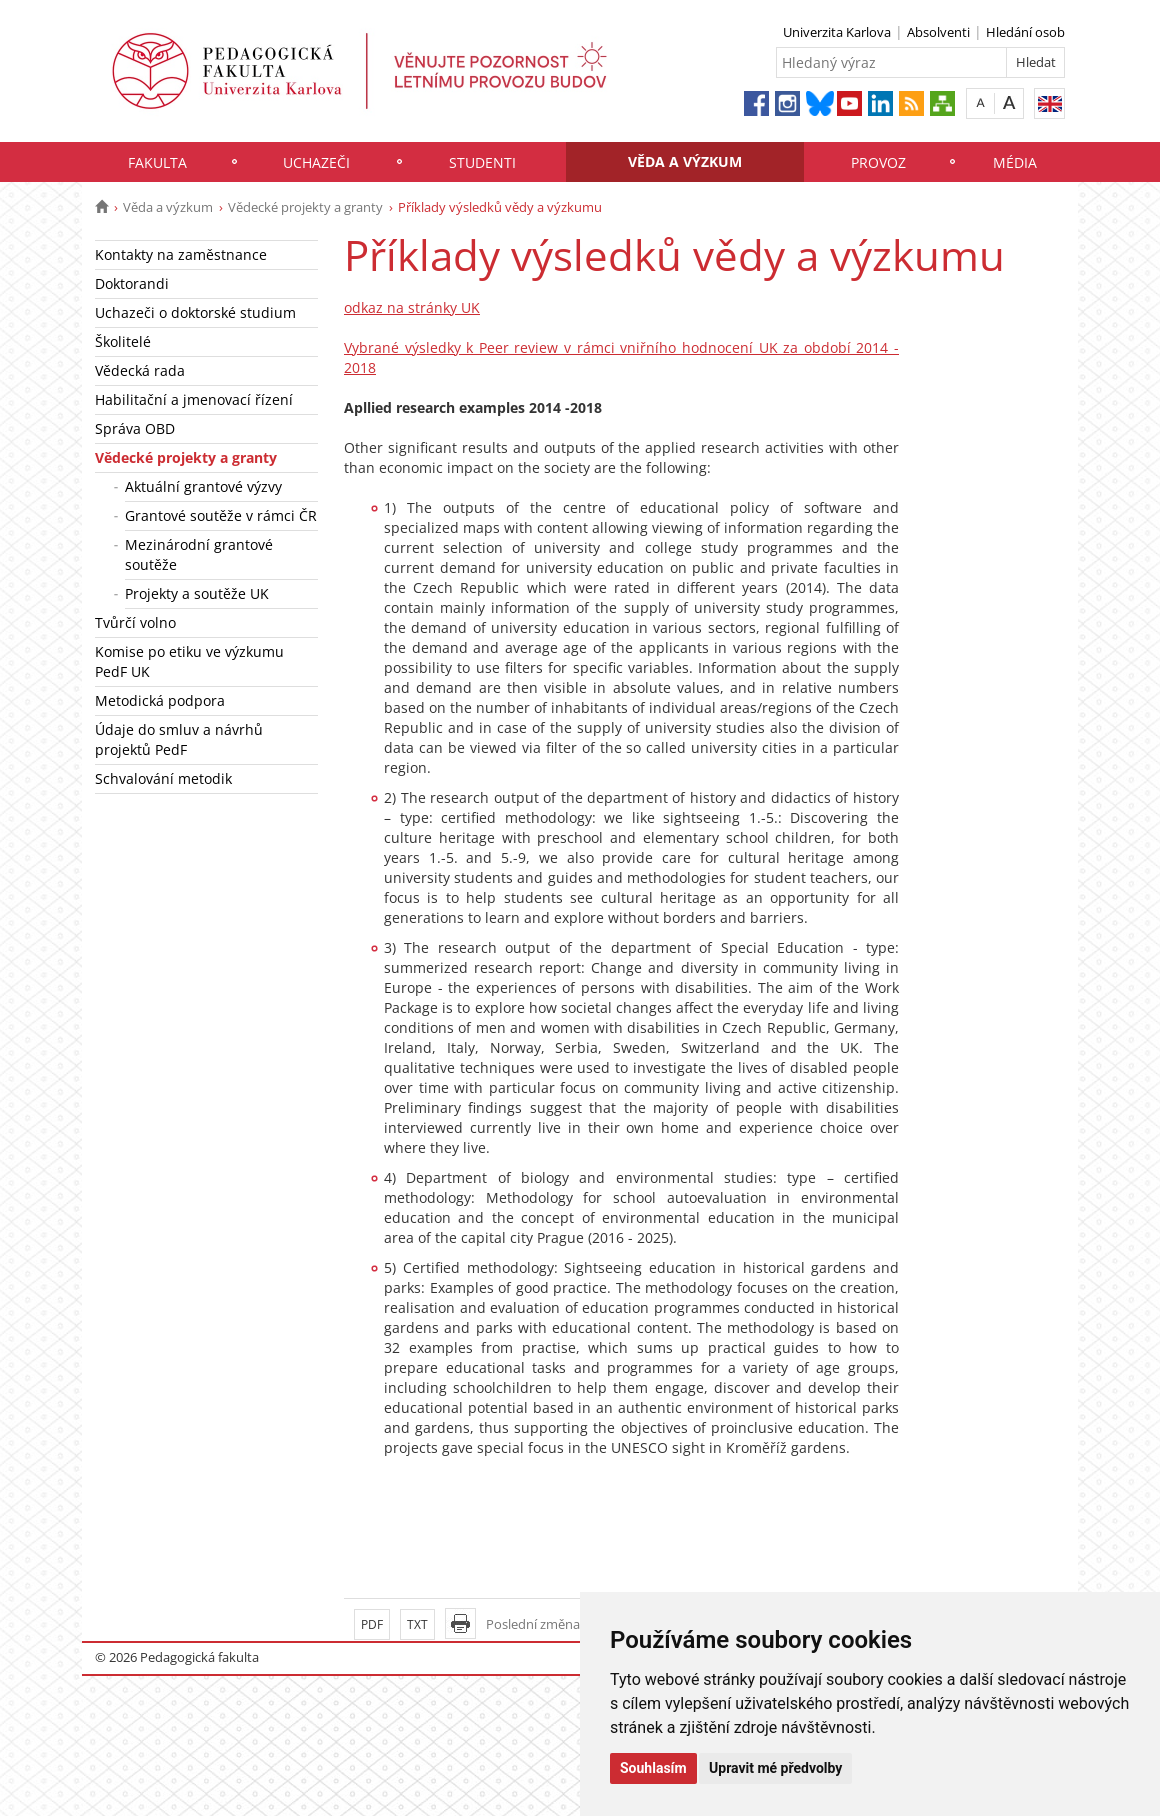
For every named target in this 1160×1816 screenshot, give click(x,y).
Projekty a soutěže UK (197, 593)
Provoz (878, 162)
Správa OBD (135, 428)
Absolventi (938, 32)
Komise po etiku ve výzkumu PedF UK (189, 661)
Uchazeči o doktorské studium (195, 312)
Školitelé (123, 341)
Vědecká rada (140, 370)
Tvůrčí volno (135, 622)
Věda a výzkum (685, 161)
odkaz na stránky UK (412, 307)
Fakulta (157, 162)
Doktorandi (132, 283)
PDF (372, 1624)
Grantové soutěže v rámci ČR (221, 515)
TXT (417, 1624)
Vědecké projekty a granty (305, 207)
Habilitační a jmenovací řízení (194, 399)
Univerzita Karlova (837, 32)
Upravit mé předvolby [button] (775, 1768)
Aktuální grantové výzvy (203, 486)
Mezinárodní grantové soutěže (199, 554)
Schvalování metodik (163, 778)
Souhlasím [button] (653, 1768)
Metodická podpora (160, 700)
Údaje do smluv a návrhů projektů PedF (179, 739)
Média (1015, 162)
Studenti (482, 162)
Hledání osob (1025, 32)
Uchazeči (316, 162)
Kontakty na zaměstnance (181, 254)
